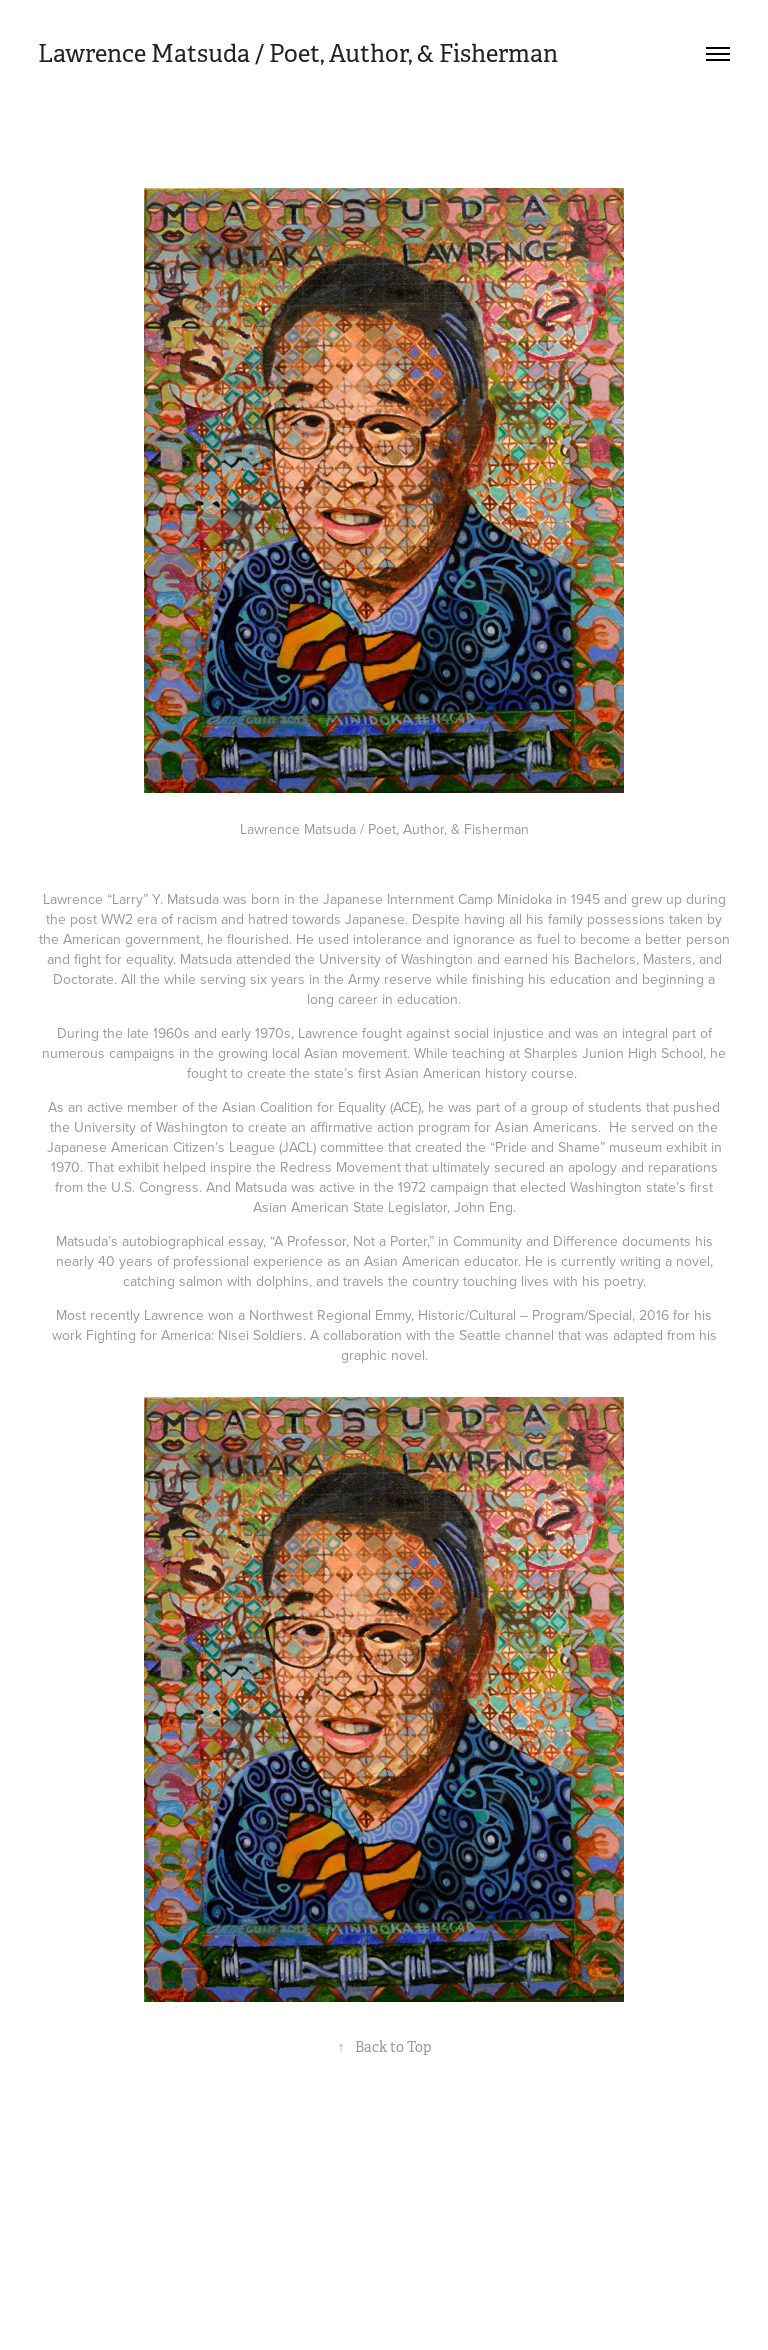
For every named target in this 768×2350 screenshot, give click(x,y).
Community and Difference (535, 1241)
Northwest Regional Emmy (330, 1315)
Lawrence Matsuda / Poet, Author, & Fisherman (298, 54)
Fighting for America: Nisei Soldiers (194, 1335)
